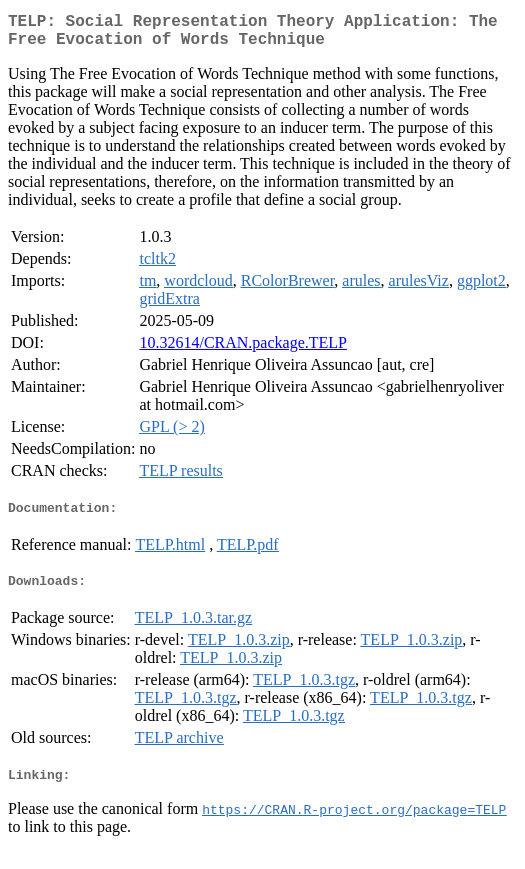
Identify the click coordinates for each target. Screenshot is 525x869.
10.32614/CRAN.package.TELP (243, 350)
